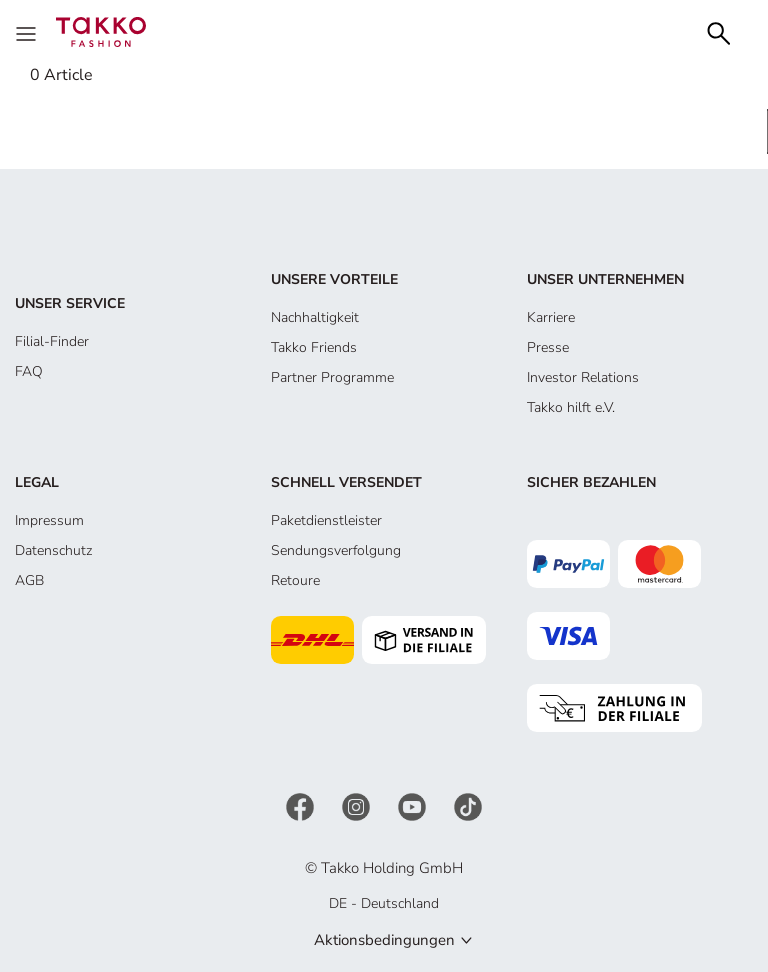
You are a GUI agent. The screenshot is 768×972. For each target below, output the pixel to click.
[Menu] (28, 32)
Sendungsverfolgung (336, 550)
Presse (548, 347)
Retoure (295, 580)
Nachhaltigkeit (315, 317)
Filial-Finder (52, 341)
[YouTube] (414, 805)
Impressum (49, 520)
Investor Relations (583, 377)
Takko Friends (314, 347)
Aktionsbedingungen (384, 940)
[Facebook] (302, 805)
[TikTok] (468, 805)
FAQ (29, 371)
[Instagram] (358, 805)
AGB (29, 580)
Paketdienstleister (326, 520)
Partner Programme (332, 377)
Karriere (551, 317)
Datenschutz (53, 550)
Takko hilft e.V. (571, 407)
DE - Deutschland (384, 903)
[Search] (719, 31)
